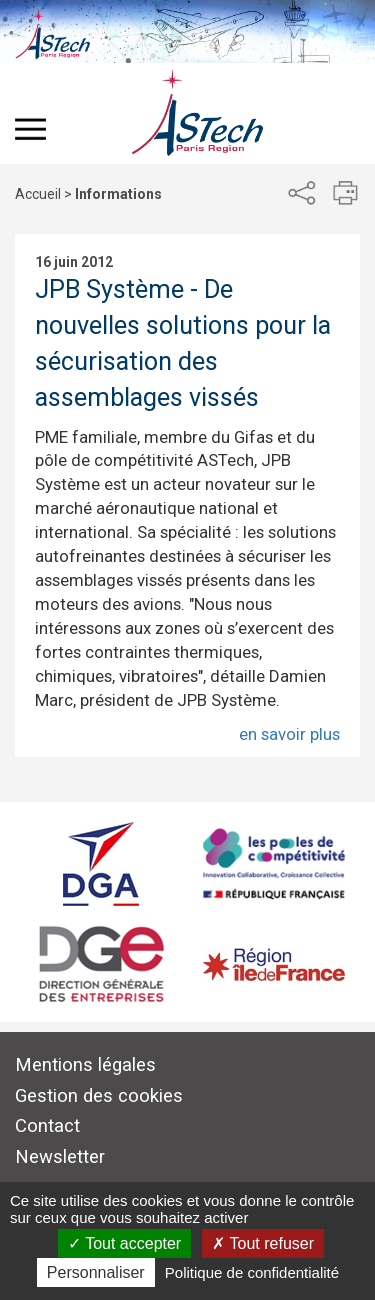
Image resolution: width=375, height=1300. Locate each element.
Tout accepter (124, 1243)
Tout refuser (263, 1243)
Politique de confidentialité (252, 1272)
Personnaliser (96, 1272)
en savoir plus (289, 734)
